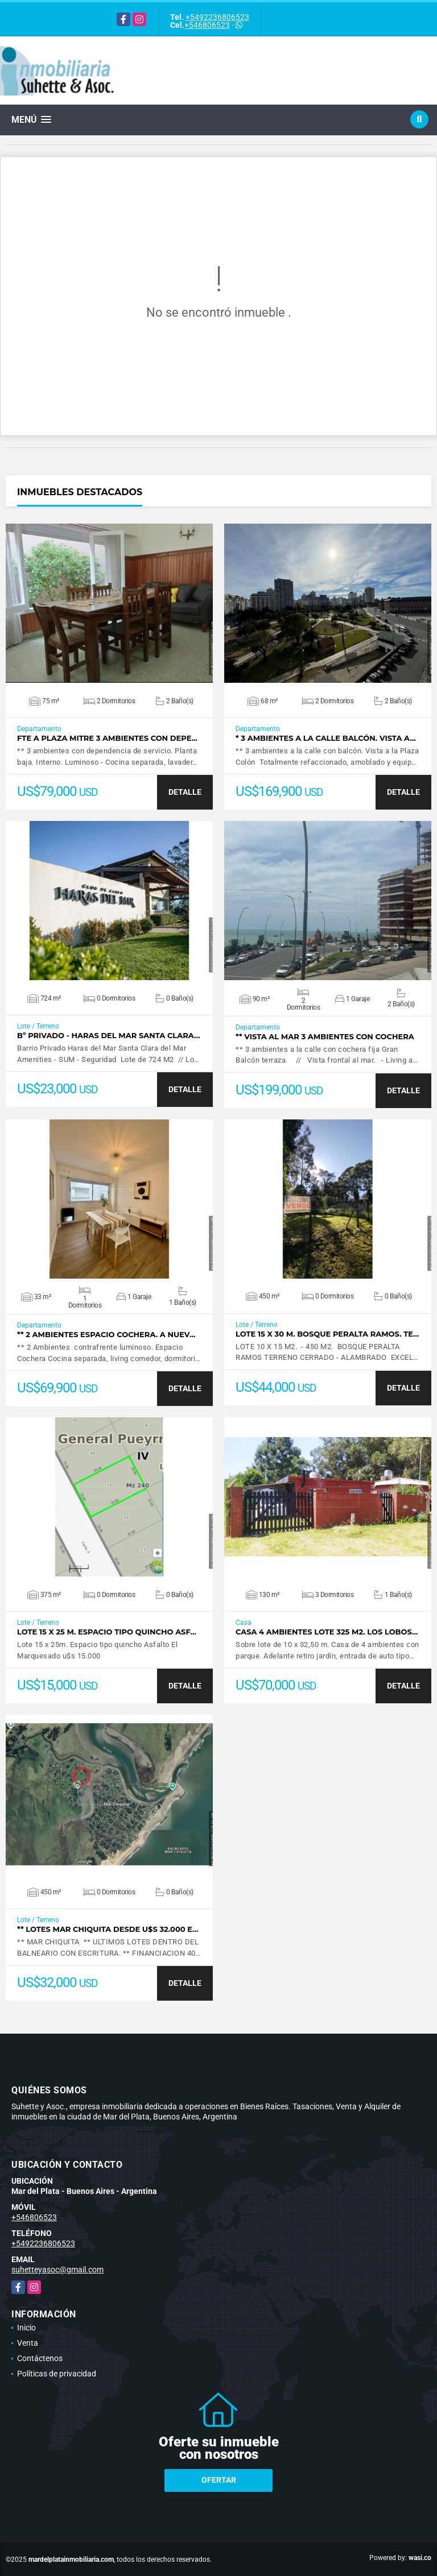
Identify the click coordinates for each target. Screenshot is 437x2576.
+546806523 (207, 25)
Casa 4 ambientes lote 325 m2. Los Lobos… (327, 1632)
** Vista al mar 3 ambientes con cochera (325, 1036)
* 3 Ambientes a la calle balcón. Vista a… (326, 738)
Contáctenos (40, 2358)
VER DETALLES (109, 603)
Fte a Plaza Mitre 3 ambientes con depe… (107, 738)
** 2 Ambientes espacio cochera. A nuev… (106, 1334)
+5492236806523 (217, 17)
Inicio (26, 2327)
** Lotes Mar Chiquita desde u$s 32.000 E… (107, 1929)
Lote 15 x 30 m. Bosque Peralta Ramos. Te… (327, 1334)
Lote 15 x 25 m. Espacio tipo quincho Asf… (106, 1632)
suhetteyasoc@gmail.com (57, 2269)
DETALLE (184, 792)
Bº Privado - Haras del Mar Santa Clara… (108, 1035)
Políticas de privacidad (56, 2373)
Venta (27, 2342)
